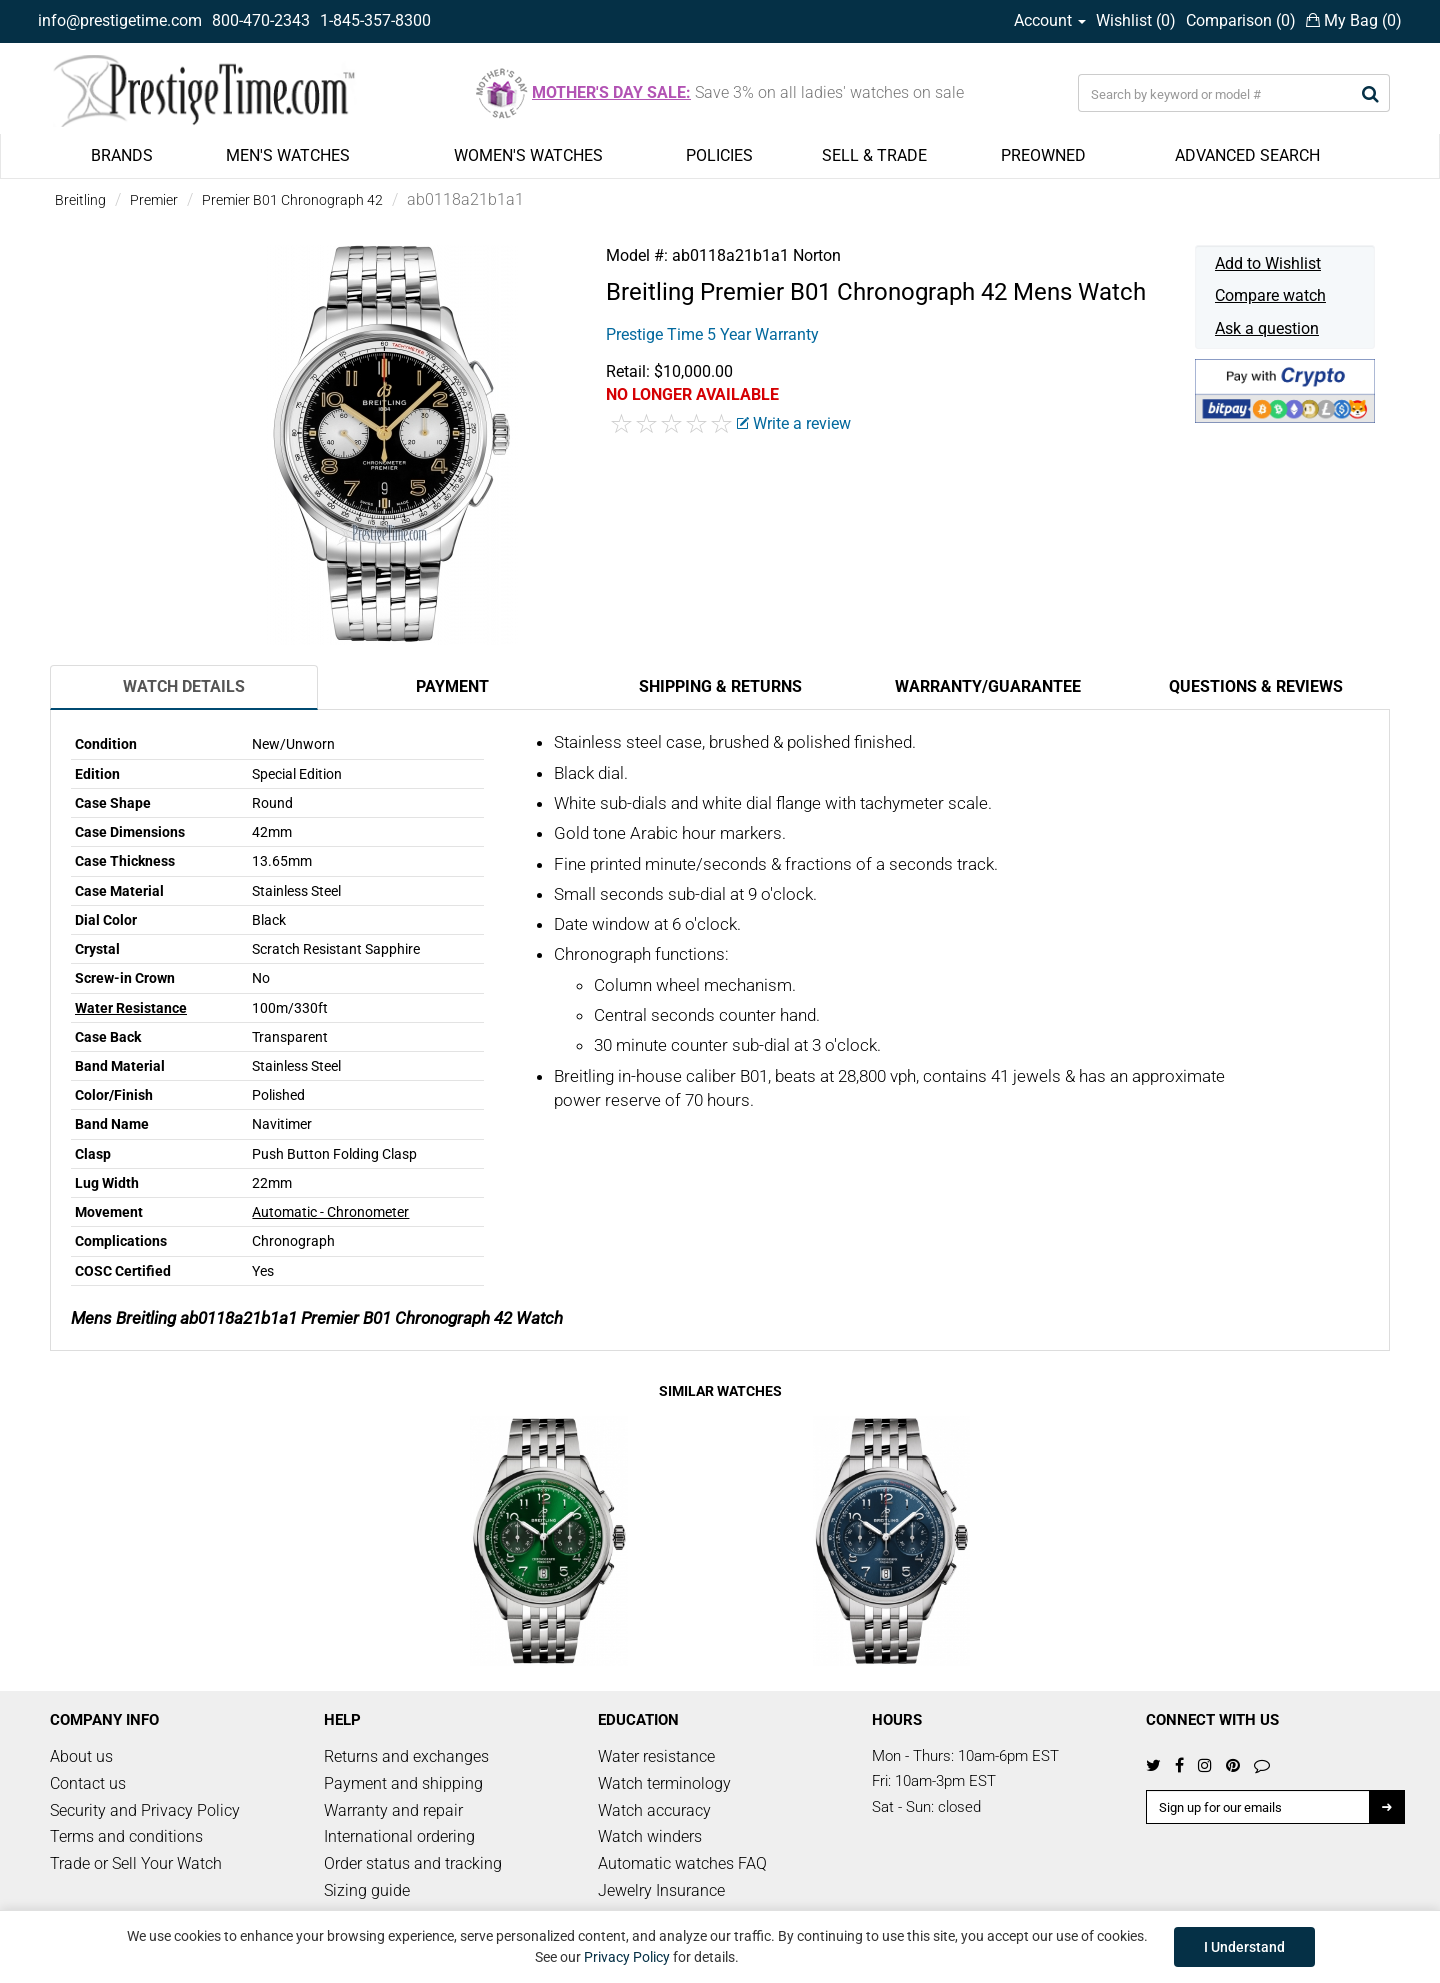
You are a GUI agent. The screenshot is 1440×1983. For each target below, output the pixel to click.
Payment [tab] (452, 686)
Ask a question (1267, 328)
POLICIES (719, 155)
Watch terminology (664, 1783)
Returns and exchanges (406, 1756)
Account (1050, 20)
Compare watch (1270, 295)
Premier (154, 200)
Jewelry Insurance (661, 1890)
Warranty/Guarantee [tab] (988, 686)
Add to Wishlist (1268, 263)
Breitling (80, 200)
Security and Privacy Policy (145, 1810)
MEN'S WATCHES (288, 155)
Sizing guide (367, 1890)
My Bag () (1354, 20)
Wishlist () (1136, 20)
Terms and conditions (126, 1836)
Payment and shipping (403, 1783)
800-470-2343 (261, 20)
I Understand (1244, 1947)
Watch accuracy (654, 1810)
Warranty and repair (393, 1810)
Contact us (88, 1783)
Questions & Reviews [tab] (1256, 686)
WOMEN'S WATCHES (528, 155)
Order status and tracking (413, 1863)
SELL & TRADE (874, 155)
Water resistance (656, 1756)
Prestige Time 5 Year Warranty (712, 334)
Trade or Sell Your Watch (136, 1863)
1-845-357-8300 (375, 20)
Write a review (794, 423)
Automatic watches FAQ (682, 1863)
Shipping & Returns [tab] (720, 686)
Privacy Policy (627, 1957)
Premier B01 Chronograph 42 (292, 200)
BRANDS (122, 155)
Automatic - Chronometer (330, 1212)
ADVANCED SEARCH (1247, 155)
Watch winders (650, 1836)
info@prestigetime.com (120, 20)
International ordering (399, 1836)
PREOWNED (1043, 155)
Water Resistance (131, 1008)
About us (81, 1756)
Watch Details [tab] (184, 686)
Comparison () (1241, 20)
